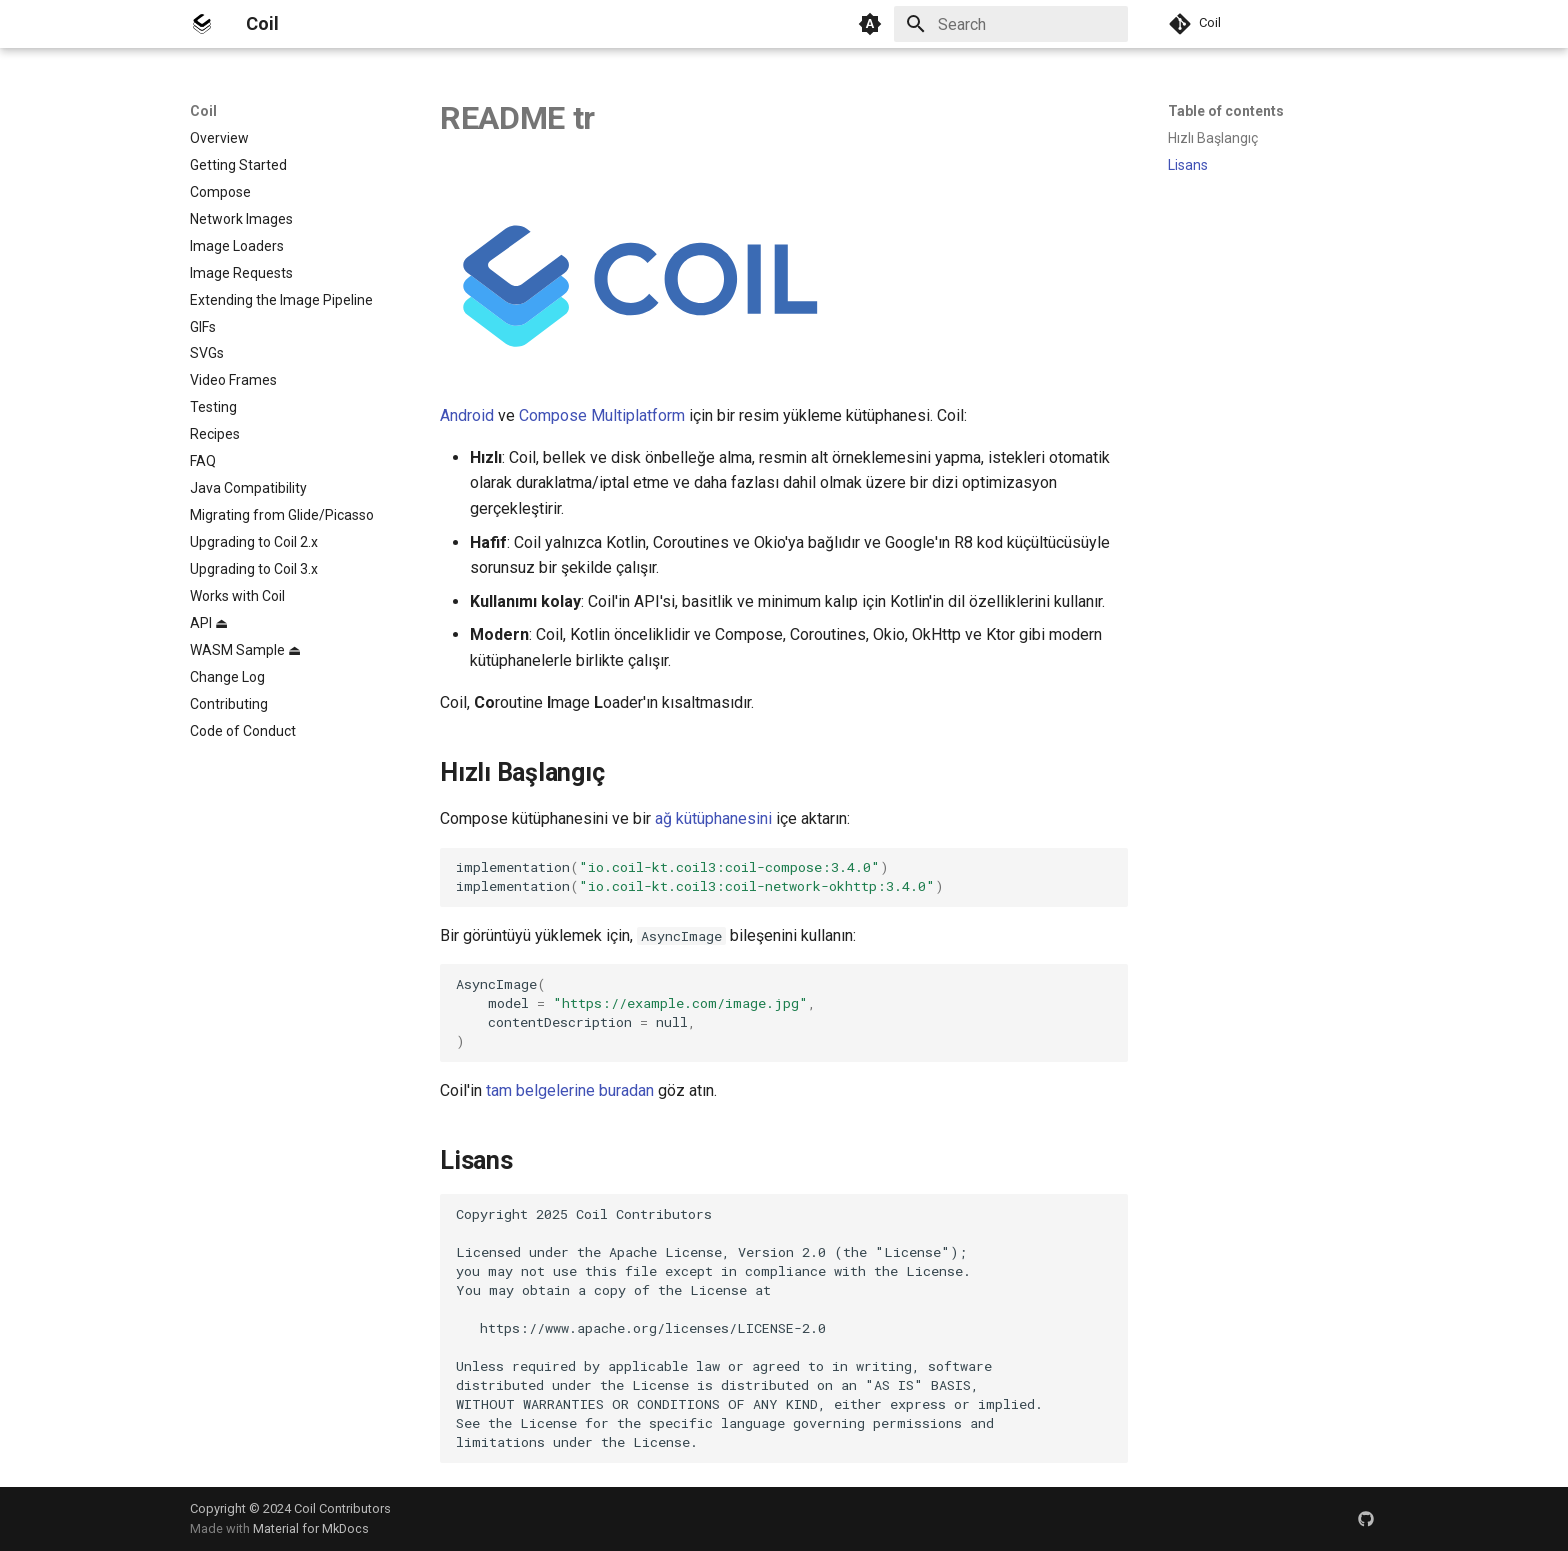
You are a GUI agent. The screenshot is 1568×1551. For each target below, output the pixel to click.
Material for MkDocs (311, 1528)
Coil (203, 111)
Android (467, 415)
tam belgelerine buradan (570, 1090)
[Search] (1011, 24)
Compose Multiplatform (602, 415)
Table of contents (1226, 111)
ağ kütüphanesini (713, 818)
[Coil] (202, 24)
